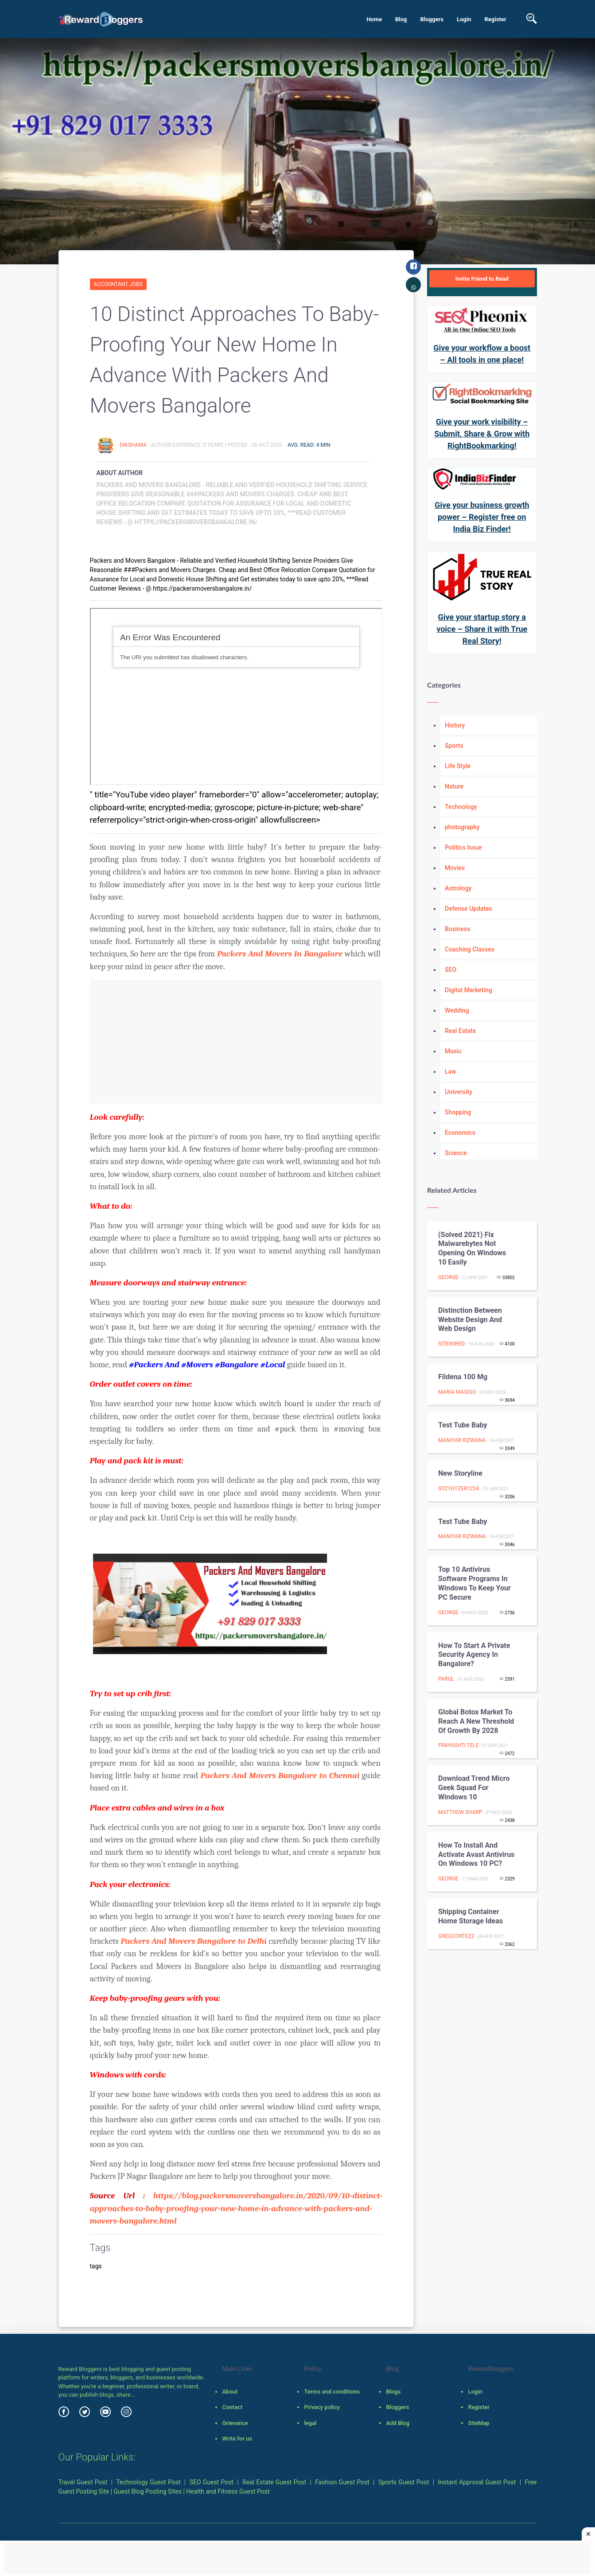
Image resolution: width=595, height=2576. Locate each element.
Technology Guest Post (148, 2482)
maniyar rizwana (462, 1440)
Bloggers (431, 19)
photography (462, 827)
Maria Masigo (457, 1392)
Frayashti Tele (458, 1745)
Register (495, 19)
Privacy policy (321, 2407)
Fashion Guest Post (342, 2482)
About (229, 2391)
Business (457, 928)
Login (464, 19)
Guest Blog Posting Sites (148, 2491)
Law (450, 1071)
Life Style (458, 766)
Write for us (237, 2438)
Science (456, 1152)
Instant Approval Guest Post (477, 2482)
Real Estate (460, 1030)
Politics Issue (463, 847)
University (458, 1091)
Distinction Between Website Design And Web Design (470, 1319)
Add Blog (397, 2423)
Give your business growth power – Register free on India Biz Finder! (482, 517)
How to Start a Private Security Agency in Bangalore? (474, 1654)
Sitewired (451, 1344)
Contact (232, 2407)
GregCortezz (456, 1936)
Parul (446, 1679)
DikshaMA (134, 445)
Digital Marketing (468, 990)
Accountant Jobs (118, 284)
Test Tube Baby (462, 1425)
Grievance (235, 2423)
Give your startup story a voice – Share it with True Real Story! (481, 629)
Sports (454, 745)
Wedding (457, 1010)
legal (310, 2423)
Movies (455, 867)
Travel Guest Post (83, 2482)
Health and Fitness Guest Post (227, 2491)
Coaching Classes (469, 949)
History (455, 725)
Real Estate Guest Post (274, 2482)
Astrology (458, 888)
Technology (461, 806)
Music (453, 1051)
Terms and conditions (332, 2391)
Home (374, 19)
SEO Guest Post (211, 2482)
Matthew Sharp (460, 1812)
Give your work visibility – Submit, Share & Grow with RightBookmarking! (481, 433)
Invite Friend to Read (482, 278)
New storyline (460, 1473)
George (448, 1277)
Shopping (458, 1112)
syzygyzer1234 (458, 1488)
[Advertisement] (236, 1042)
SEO (450, 969)
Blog (401, 19)
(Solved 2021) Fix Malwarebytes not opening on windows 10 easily (472, 1248)
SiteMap (478, 2423)
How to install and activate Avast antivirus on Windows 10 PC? (476, 1854)
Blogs (393, 2391)
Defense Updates (468, 908)
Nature (454, 786)
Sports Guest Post (403, 2482)
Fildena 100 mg (462, 1377)
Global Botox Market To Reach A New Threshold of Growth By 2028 (476, 1721)
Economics (460, 1132)
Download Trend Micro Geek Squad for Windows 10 (473, 1787)
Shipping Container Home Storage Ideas (470, 1916)
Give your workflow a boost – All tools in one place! (481, 353)
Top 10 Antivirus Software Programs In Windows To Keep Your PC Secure (474, 1583)
